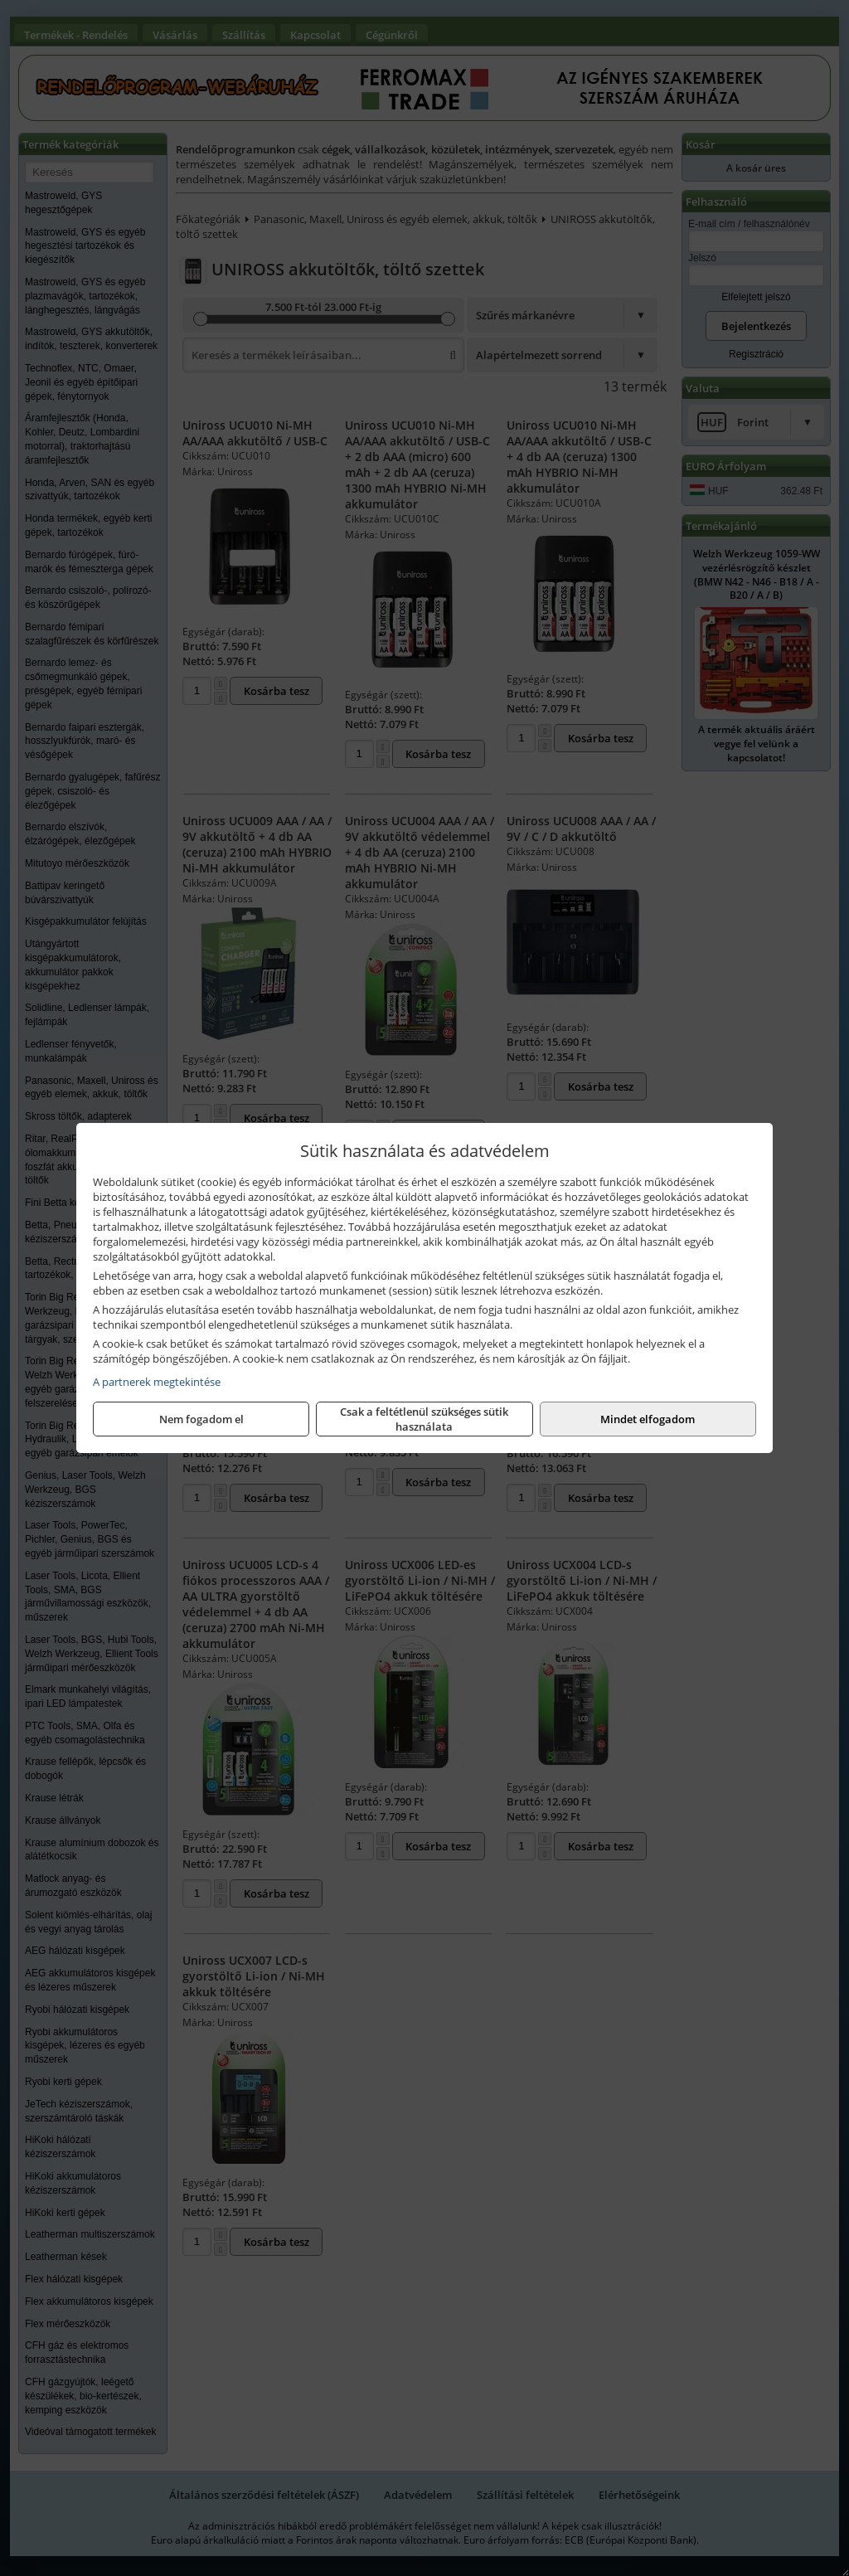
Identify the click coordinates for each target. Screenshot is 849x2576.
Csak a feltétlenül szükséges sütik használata (424, 1419)
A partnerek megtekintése (157, 1381)
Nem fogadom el (201, 1419)
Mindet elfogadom (647, 1419)
